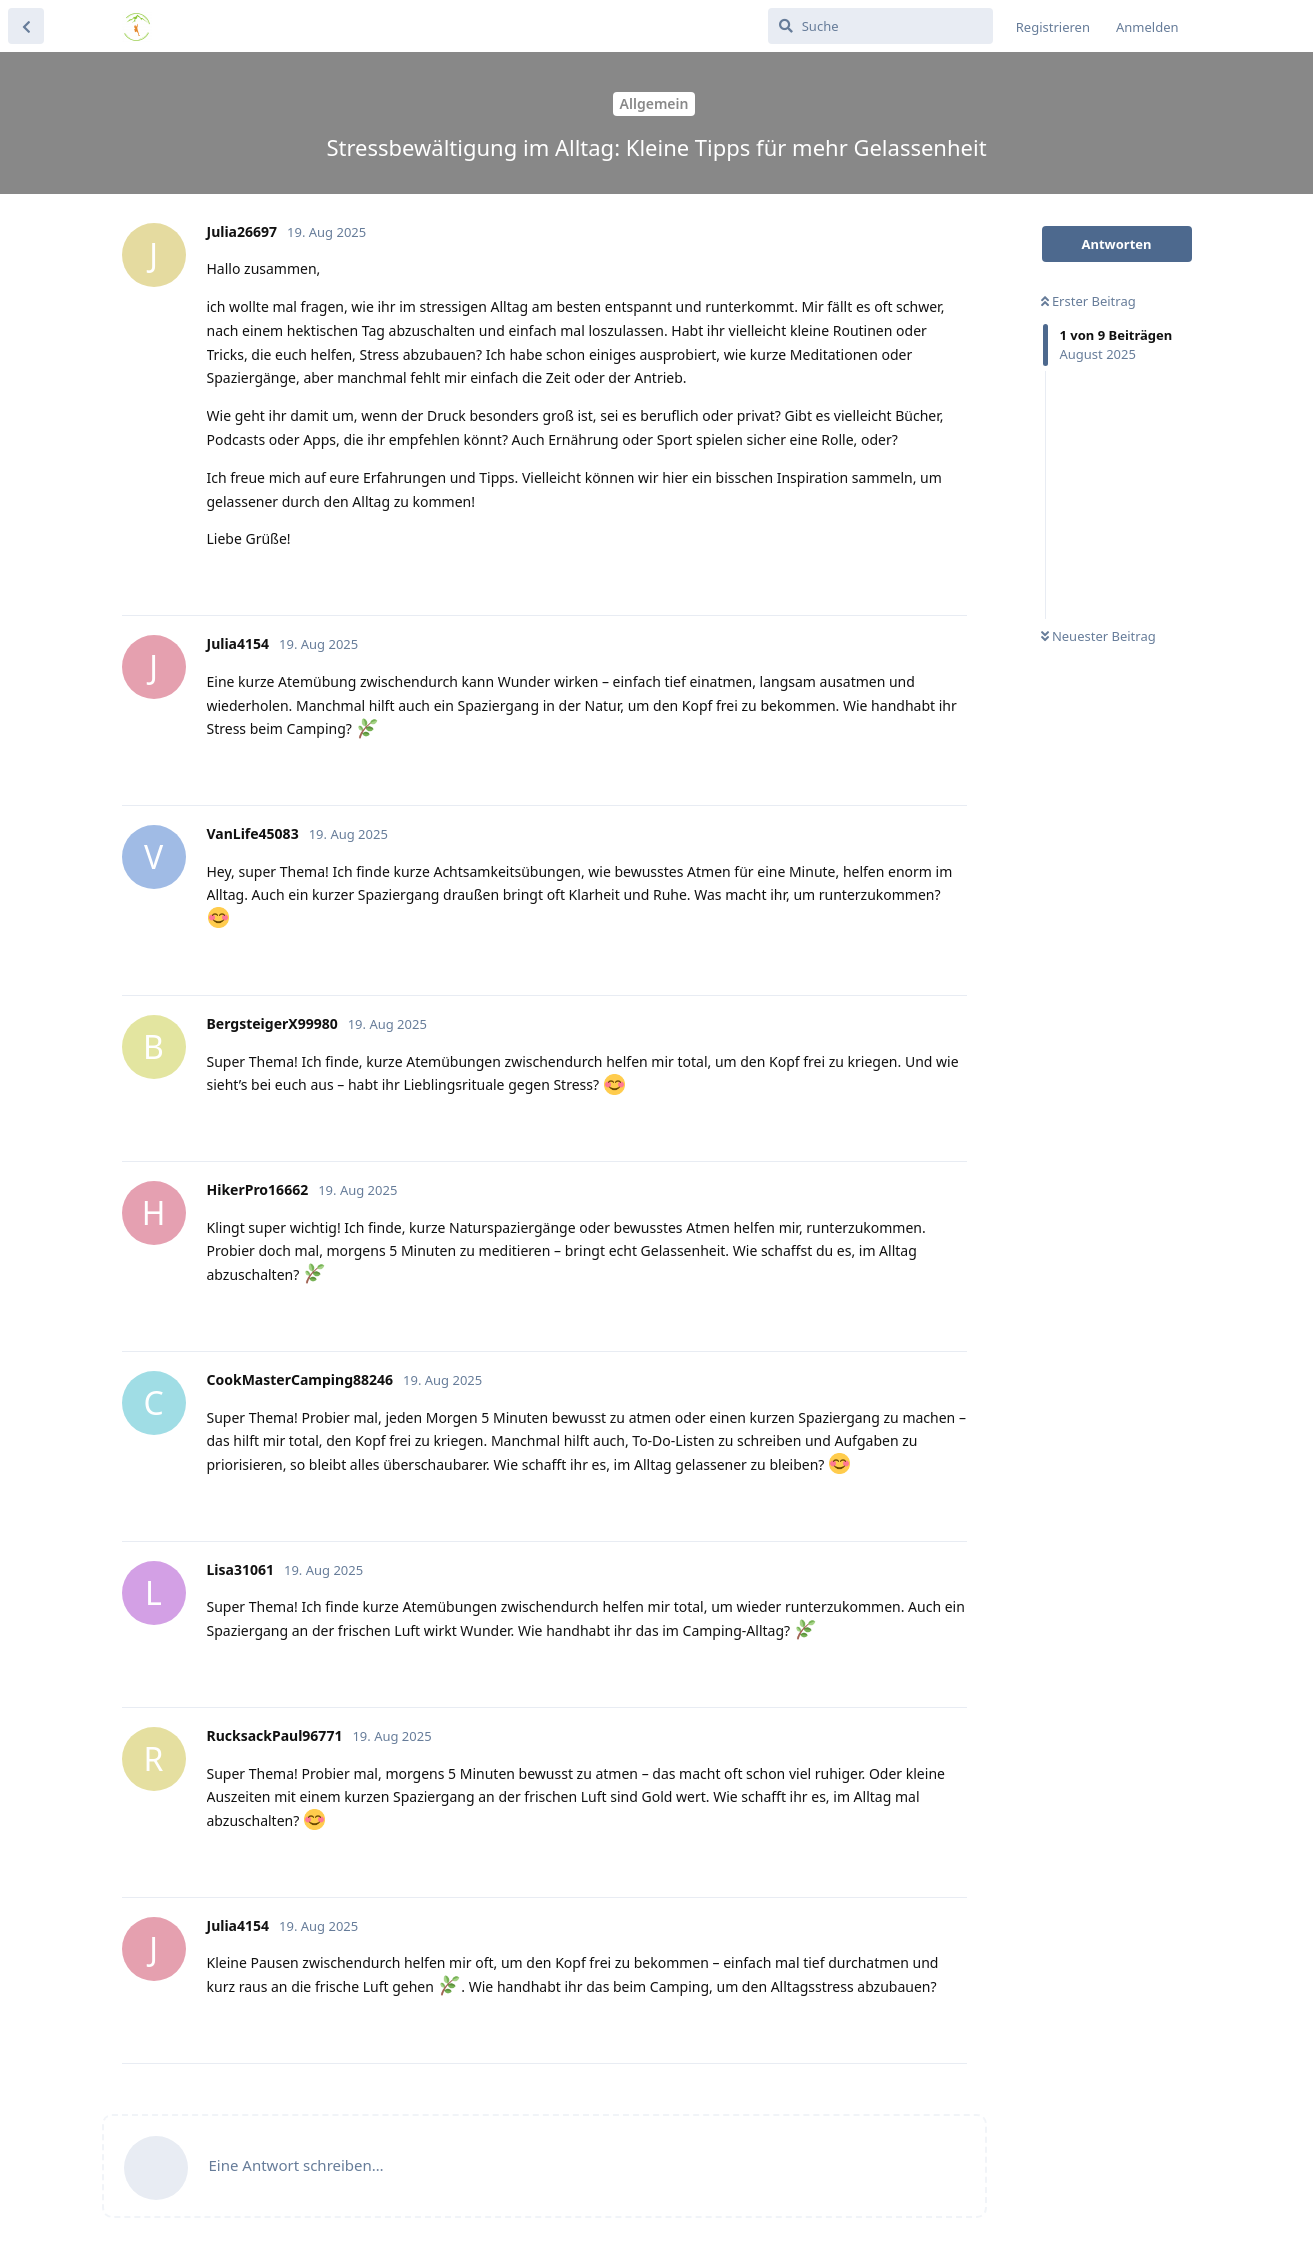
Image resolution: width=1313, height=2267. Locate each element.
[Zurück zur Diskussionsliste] (26, 26)
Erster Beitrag (1088, 301)
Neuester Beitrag (1098, 636)
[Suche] (880, 26)
